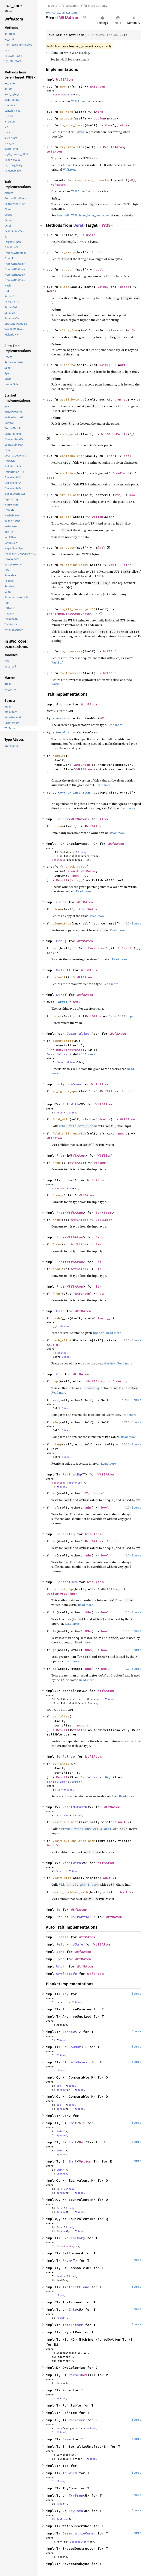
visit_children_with (70, 1892)
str (117, 495)
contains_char (72, 456)
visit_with (61, 1878)
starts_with (70, 495)
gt (54, 1650)
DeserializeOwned (78, 2533)
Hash (60, 1311)
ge (54, 1668)
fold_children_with (69, 1133)
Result (108, 147)
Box (98, 1212)
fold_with (60, 1119)
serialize (60, 1716)
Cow (108, 125)
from (56, 1162)
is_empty (67, 252)
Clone (61, 902)
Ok (107, 1777)
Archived (63, 718)
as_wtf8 (66, 111)
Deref (78, 225)
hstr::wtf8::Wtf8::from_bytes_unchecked (83, 215)
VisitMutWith (74, 1807)
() (71, 880)
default (59, 977)
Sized (81, 852)
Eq (58, 1909)
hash (56, 1318)
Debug (61, 941)
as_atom (66, 118)
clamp (57, 1444)
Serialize (65, 1756)
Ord (59, 1374)
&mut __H (105, 1318)
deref (57, 1016)
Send (60, 1951)
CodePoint (120, 473)
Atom (112, 118)
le (54, 1631)
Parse (74, 2375)
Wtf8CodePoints (114, 434)
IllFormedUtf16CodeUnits (68, 613)
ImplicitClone (75, 2287)
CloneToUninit (75, 2062)
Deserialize (78, 1033)
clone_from (61, 923)
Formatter (96, 948)
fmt (55, 948)
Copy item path (84, 17)
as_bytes (67, 547)
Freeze (62, 1937)
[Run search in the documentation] (93, 6)
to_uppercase (71, 651)
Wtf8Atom (64, 79)
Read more (114, 725)
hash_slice (61, 1340)
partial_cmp (62, 1589)
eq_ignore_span (65, 1091)
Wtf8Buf (109, 651)
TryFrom (76, 2495)
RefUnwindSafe (69, 1944)
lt (54, 1612)
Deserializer (58, 1054)
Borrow (62, 819)
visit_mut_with (65, 1822)
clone (57, 909)
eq (54, 1493)
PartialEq (71, 1474)
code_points (70, 434)
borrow (58, 826)
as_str (65, 517)
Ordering (120, 1381)
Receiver (77, 2420)
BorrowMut (71, 2047)
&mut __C (78, 875)
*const (74, 871)
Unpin (61, 1966)
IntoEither (72, 2325)
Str (98, 1286)
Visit (60, 1871)
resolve (59, 755)
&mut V (105, 1119)
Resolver (63, 732)
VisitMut (62, 1815)
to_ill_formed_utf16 (78, 609)
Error (51, 952)
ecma (63, 12)
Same (66, 2439)
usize (91, 235)
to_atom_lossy (72, 125)
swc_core (52, 12)
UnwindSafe (66, 1973)
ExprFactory (73, 2238)
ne (54, 1507)
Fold (59, 1112)
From (71, 94)
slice (64, 287)
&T (86, 1493)
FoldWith (70, 1104)
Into (59, 2246)
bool (99, 252)
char (110, 456)
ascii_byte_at (72, 399)
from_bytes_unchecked (92, 180)
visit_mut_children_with (74, 1841)
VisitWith (71, 1863)
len (63, 235)
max (55, 1400)
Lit (98, 1262)
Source (136, 923)
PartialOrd (66, 1582)
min (55, 1422)
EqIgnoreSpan (68, 1084)
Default (63, 970)
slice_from (69, 330)
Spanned (61, 2135)
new (63, 86)
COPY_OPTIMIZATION (74, 792)
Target (62, 1002)
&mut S (82, 1725)
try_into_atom (72, 147)
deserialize (62, 1040)
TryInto (76, 2511)
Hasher (64, 1326)
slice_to (67, 365)
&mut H (52, 1345)
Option (99, 118)
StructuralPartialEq (75, 1917)
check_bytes (76, 866)
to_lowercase (71, 673)
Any (65, 1994)
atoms (73, 12)
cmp (55, 1381)
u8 (131, 180)
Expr (108, 1212)
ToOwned (69, 2473)
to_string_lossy (74, 565)
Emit (73, 2123)
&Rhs (88, 1507)
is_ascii (67, 269)
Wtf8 (99, 111)
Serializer (90, 1777)
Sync (60, 1959)
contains (67, 473)
